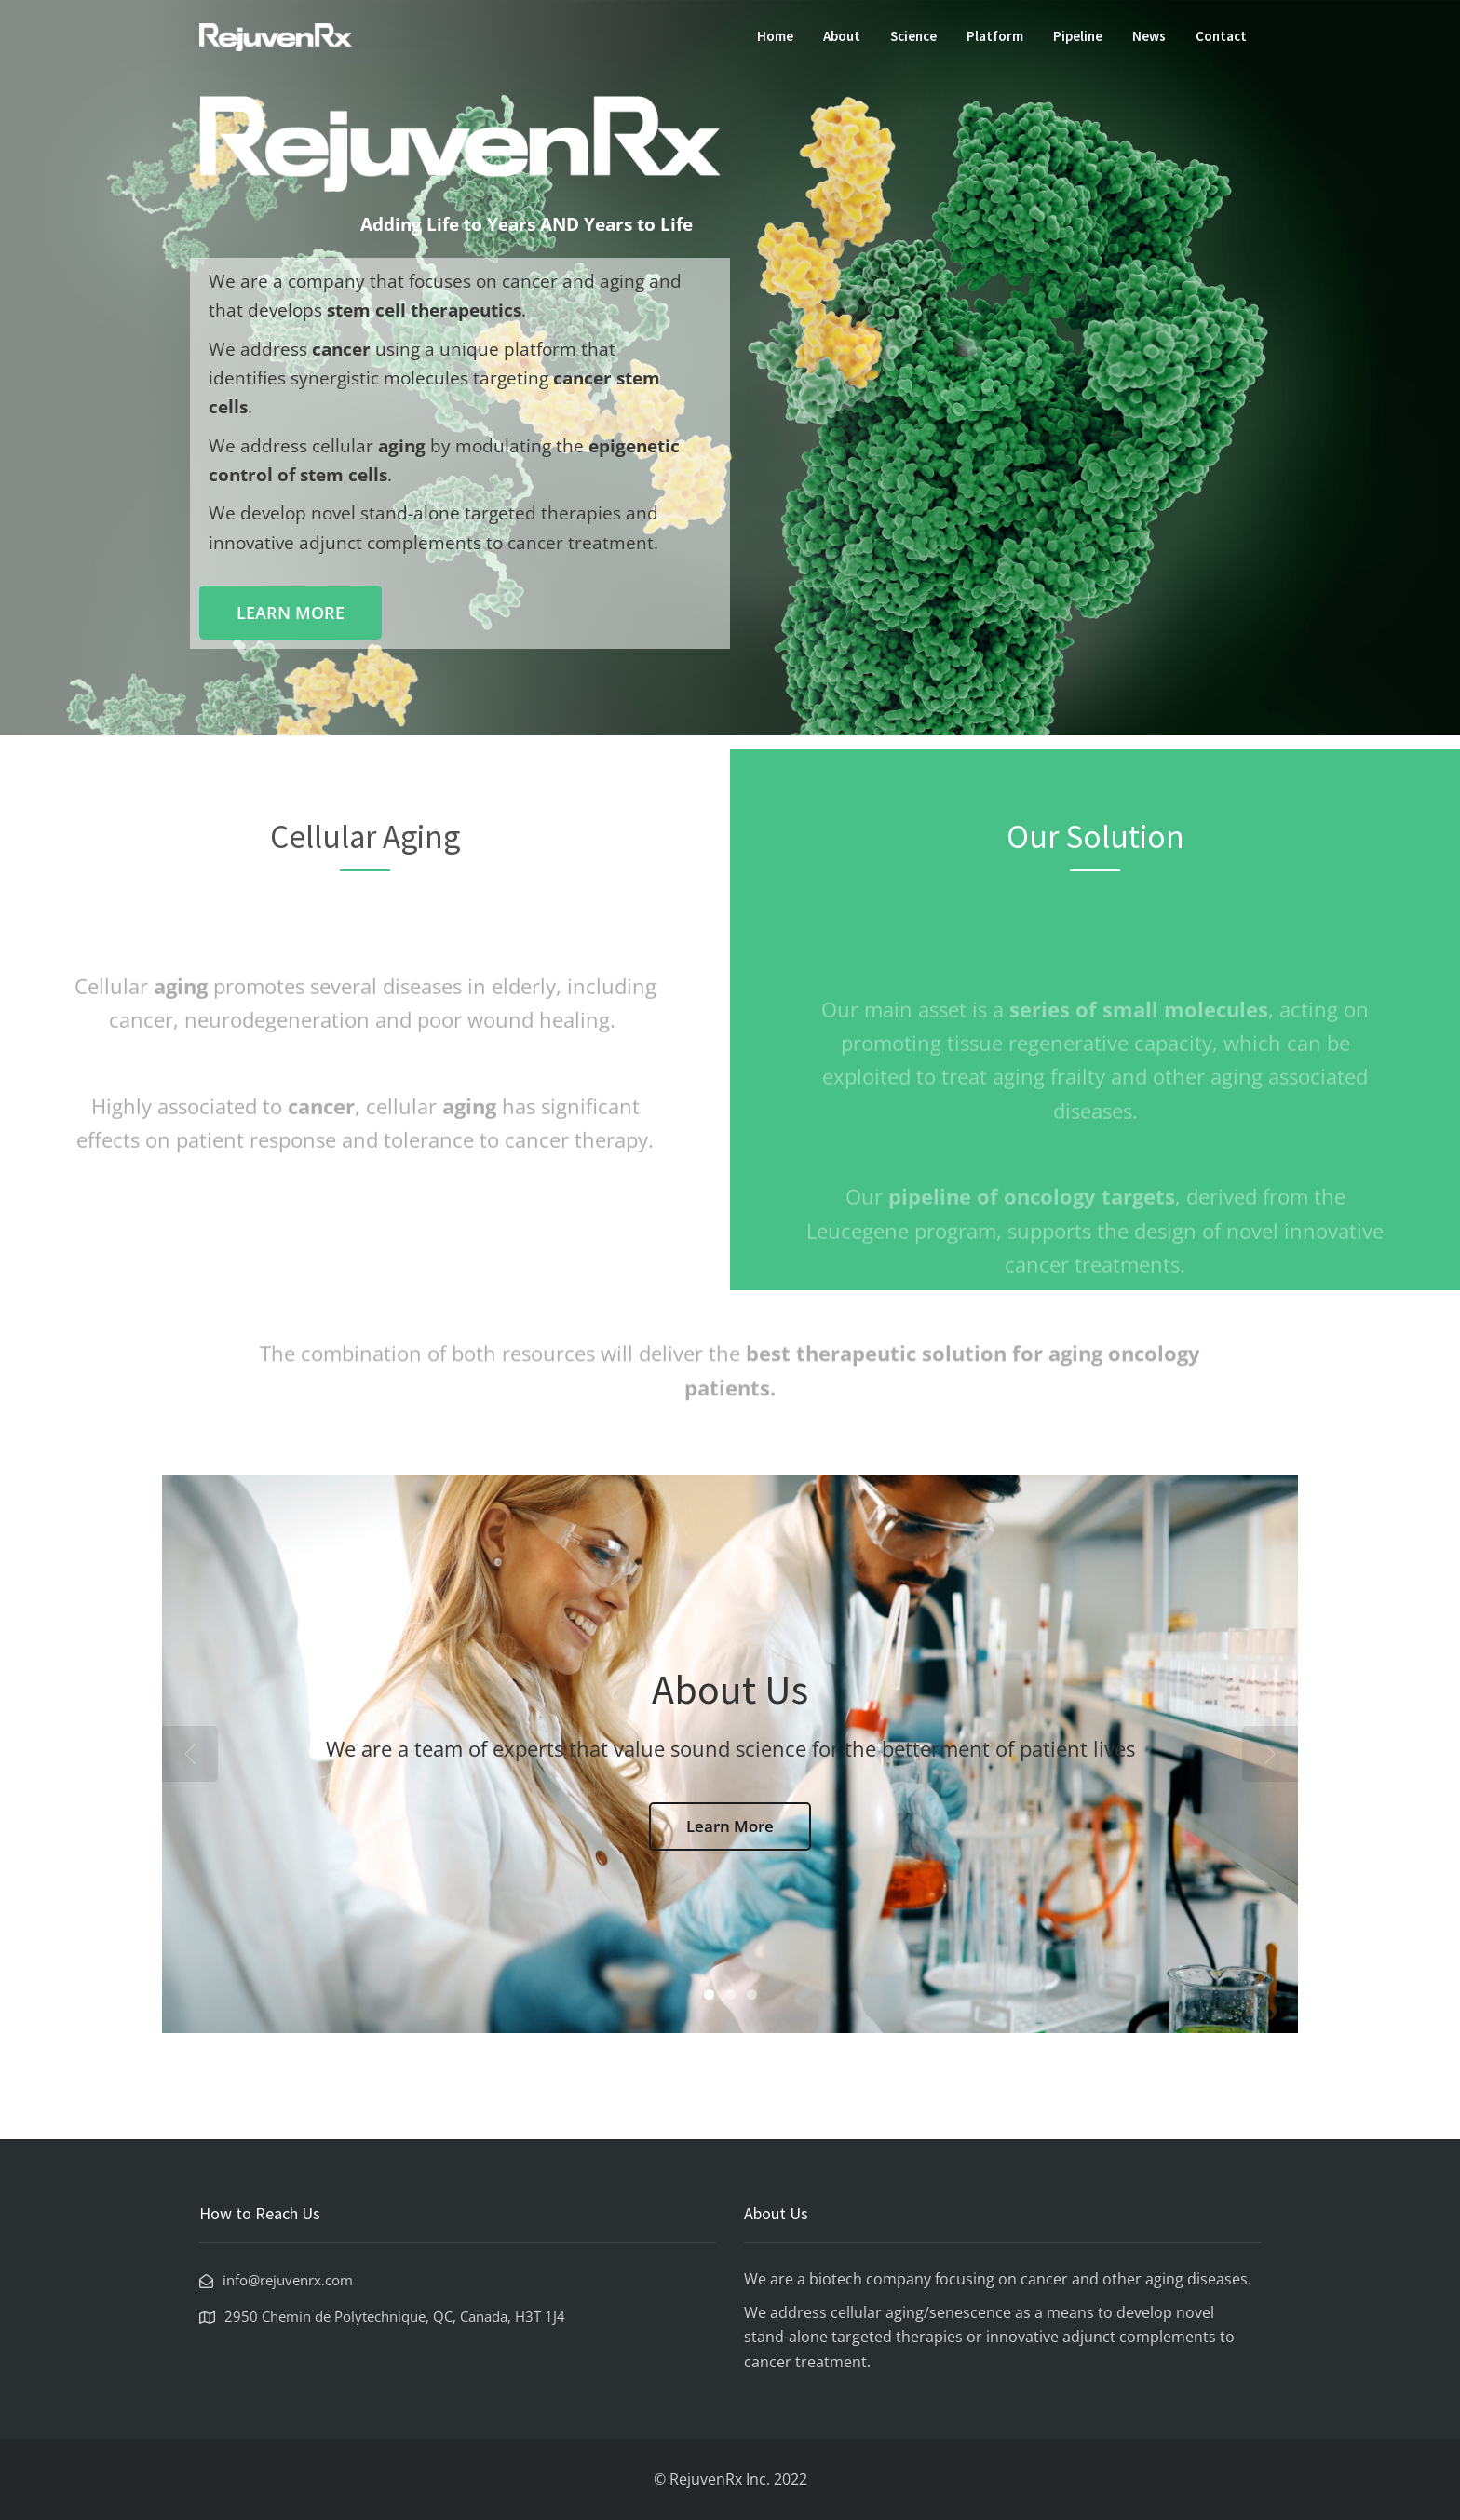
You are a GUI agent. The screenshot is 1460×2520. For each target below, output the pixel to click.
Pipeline (1077, 36)
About (841, 36)
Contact (1221, 36)
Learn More (730, 1826)
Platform (995, 36)
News (1149, 36)
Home (775, 36)
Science (913, 36)
